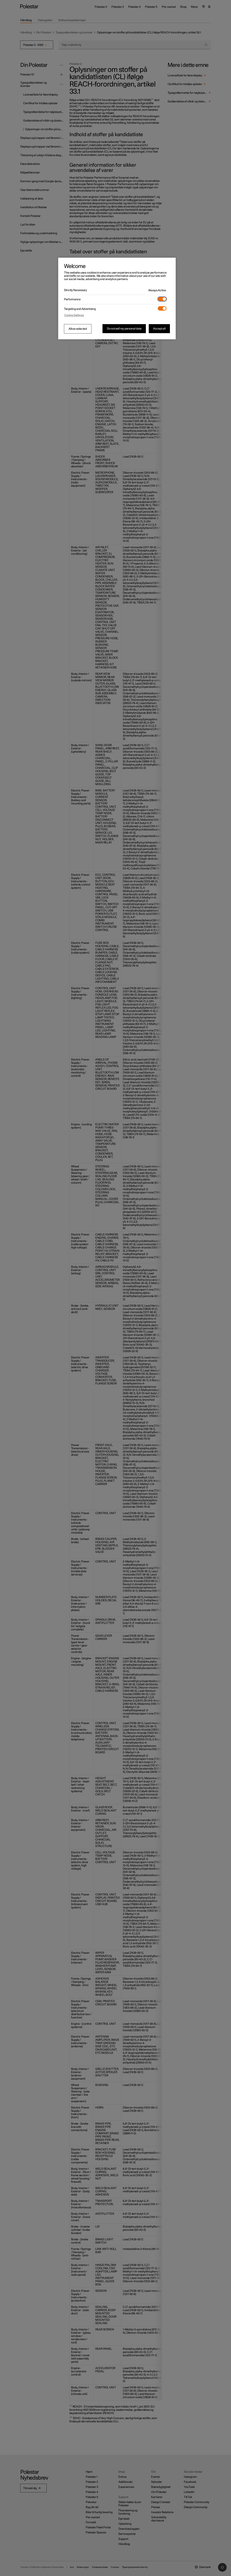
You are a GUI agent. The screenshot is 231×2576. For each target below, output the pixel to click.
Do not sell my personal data (124, 328)
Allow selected (78, 328)
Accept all (159, 328)
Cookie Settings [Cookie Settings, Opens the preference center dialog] (74, 315)
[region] (117, 298)
